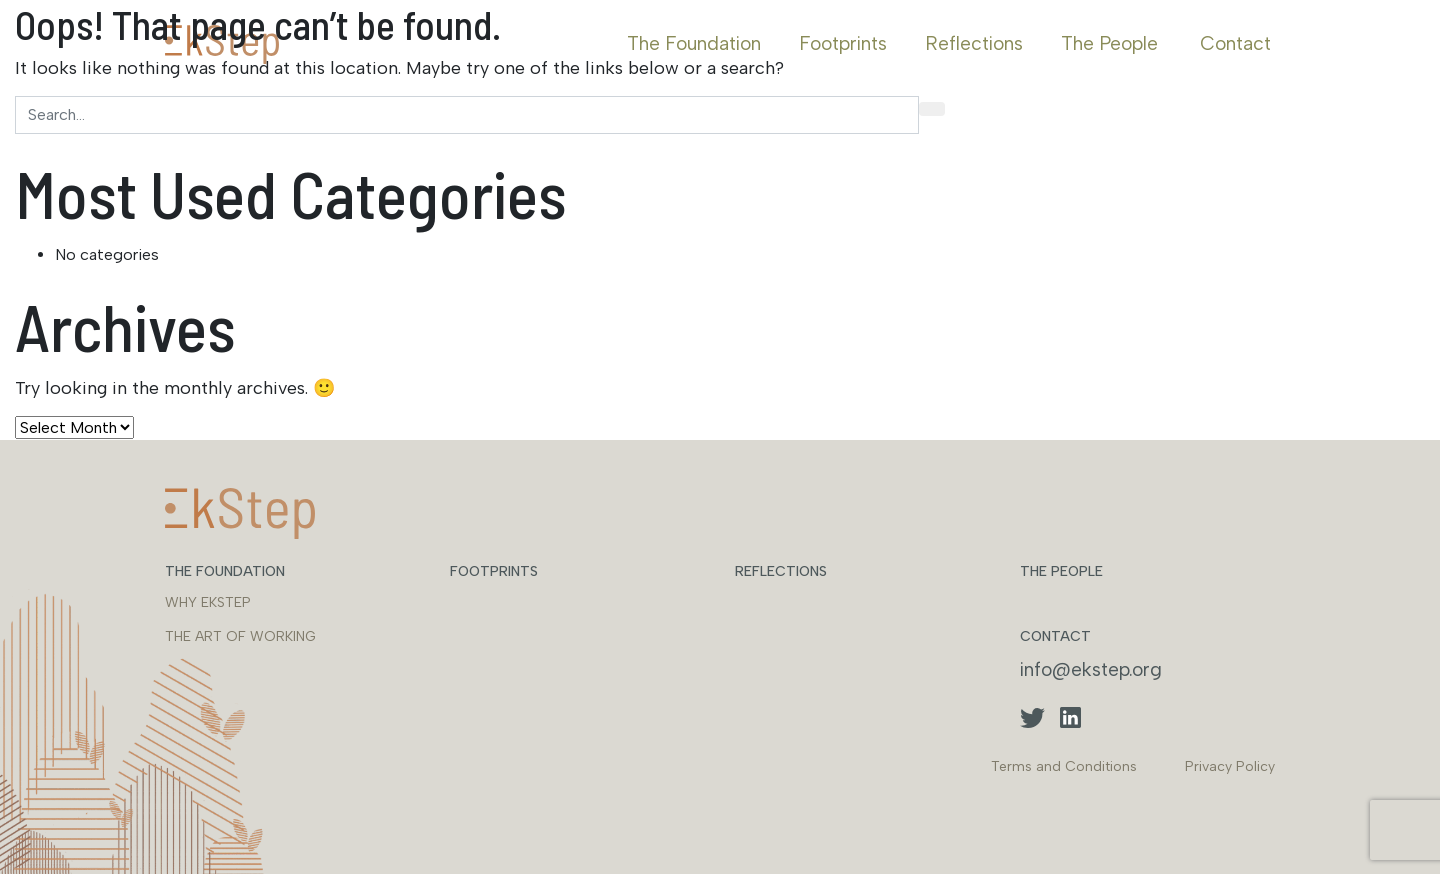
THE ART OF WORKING (240, 636)
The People (1109, 43)
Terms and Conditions (1064, 766)
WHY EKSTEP (208, 602)
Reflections (974, 43)
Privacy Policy (1230, 766)
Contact (1235, 43)
